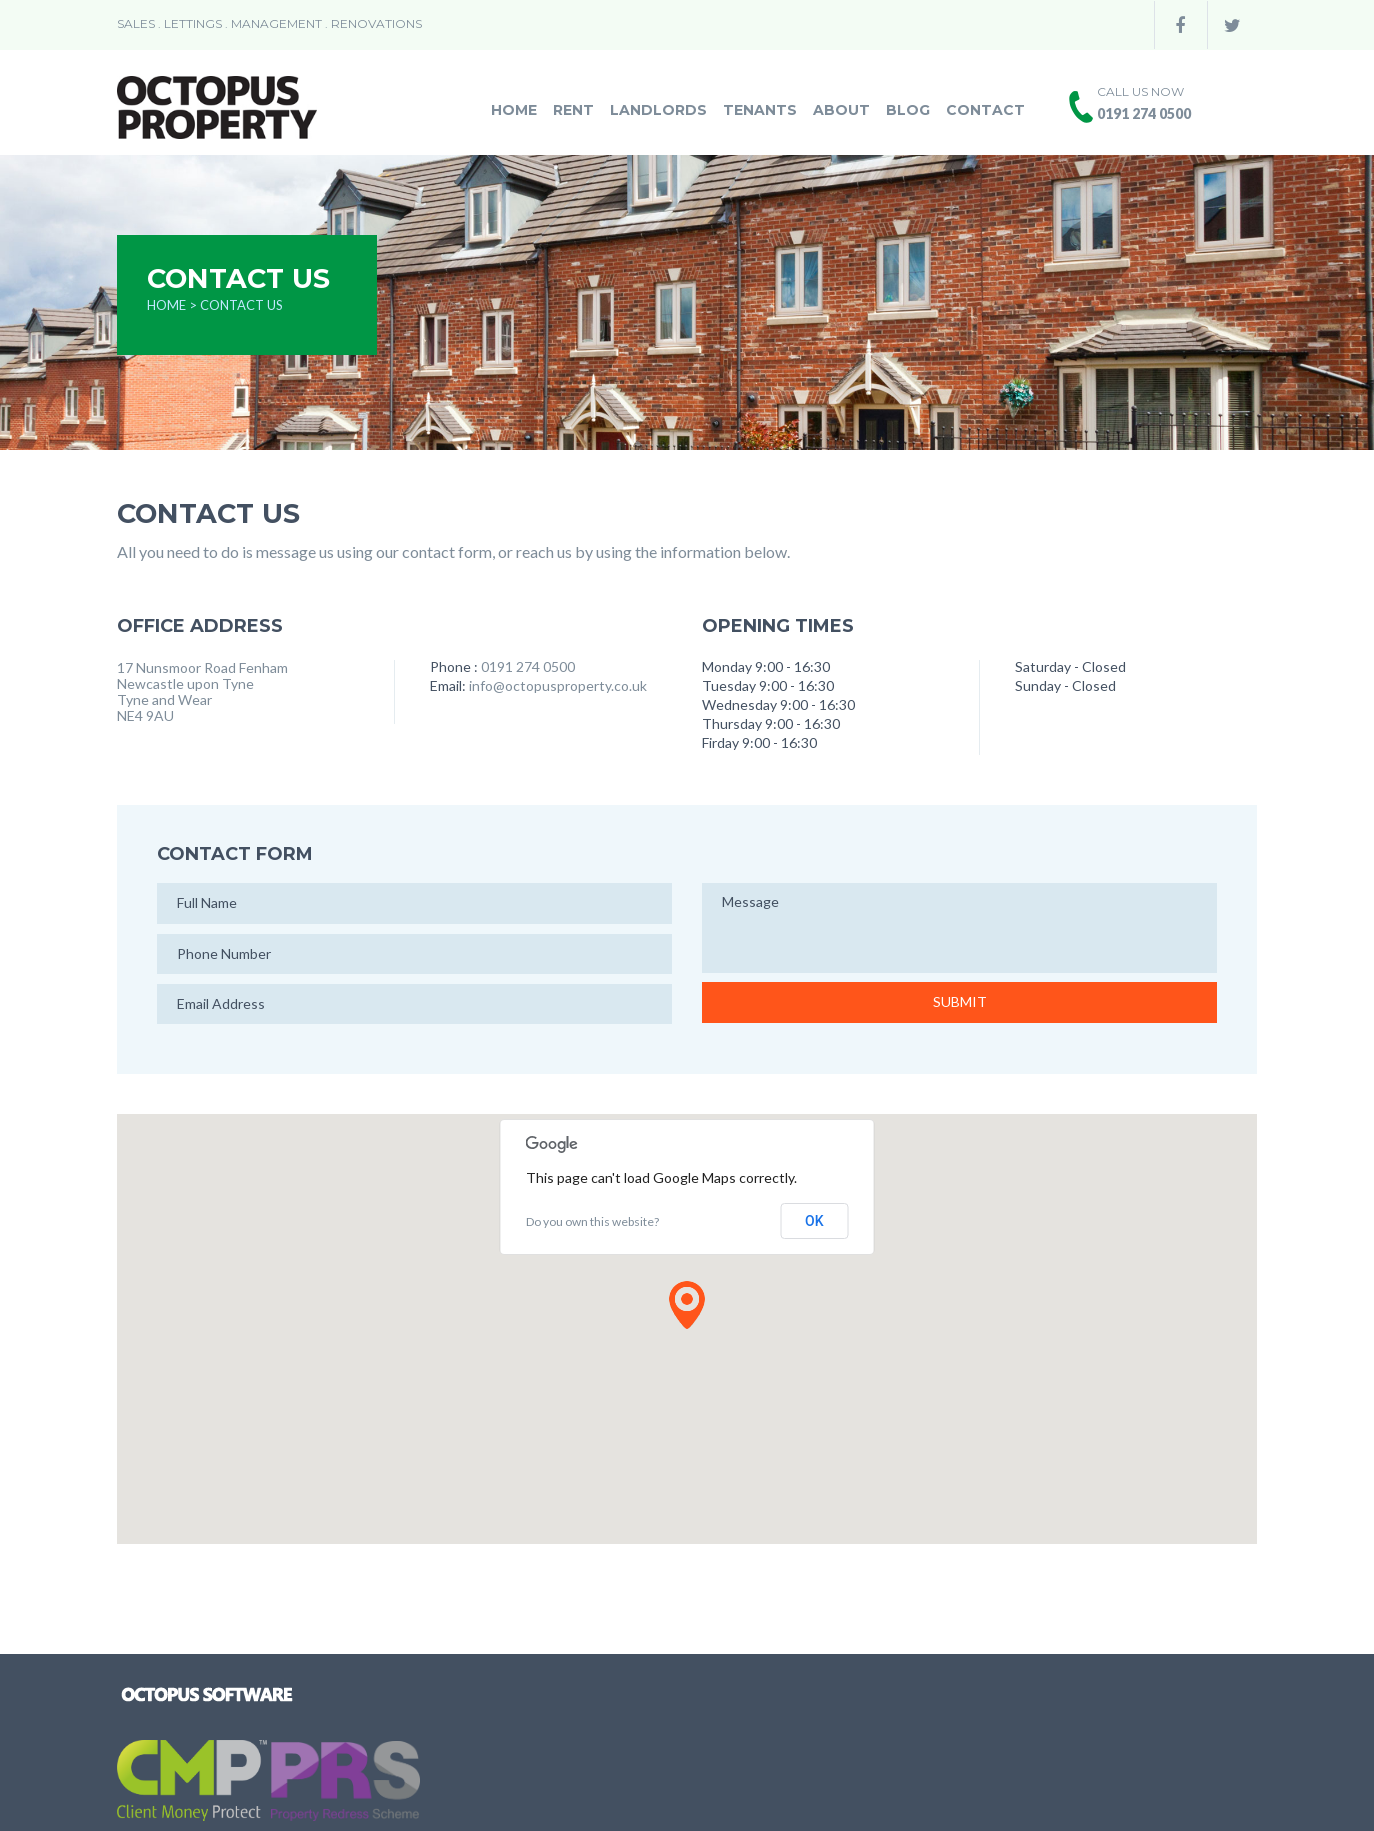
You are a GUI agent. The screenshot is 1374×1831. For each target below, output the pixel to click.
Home (514, 110)
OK (814, 1221)
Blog (908, 110)
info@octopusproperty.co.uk (558, 685)
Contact (985, 110)
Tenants (760, 110)
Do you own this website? (592, 1221)
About (841, 110)
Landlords (658, 110)
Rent (573, 110)
